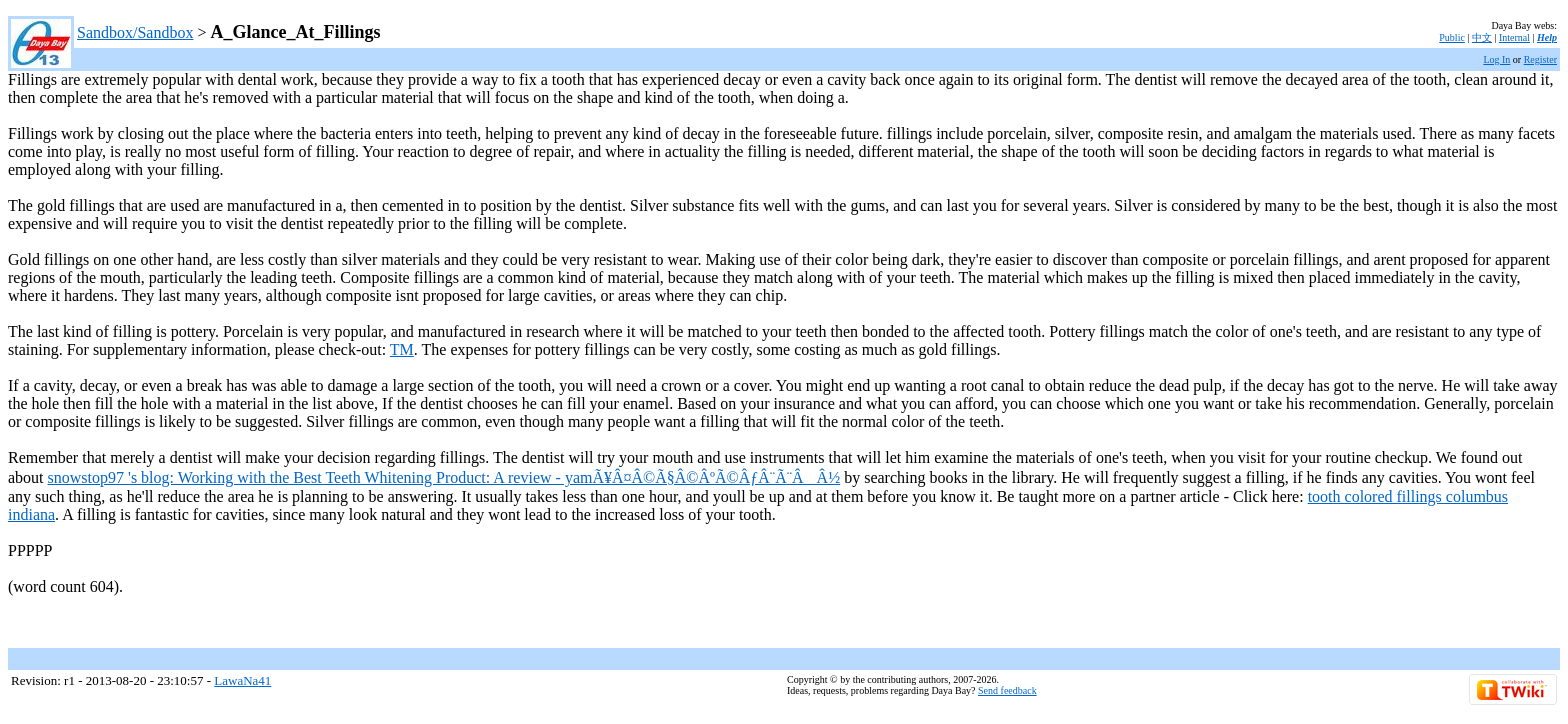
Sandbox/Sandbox (135, 32)
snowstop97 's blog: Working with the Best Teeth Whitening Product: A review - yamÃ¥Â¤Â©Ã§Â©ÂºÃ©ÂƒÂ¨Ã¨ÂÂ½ (444, 477)
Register (1540, 59)
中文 (1482, 37)
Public (1452, 37)
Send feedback (1007, 690)
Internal (1514, 37)
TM (402, 349)
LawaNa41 (242, 680)
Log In (1496, 59)
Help (1547, 37)
